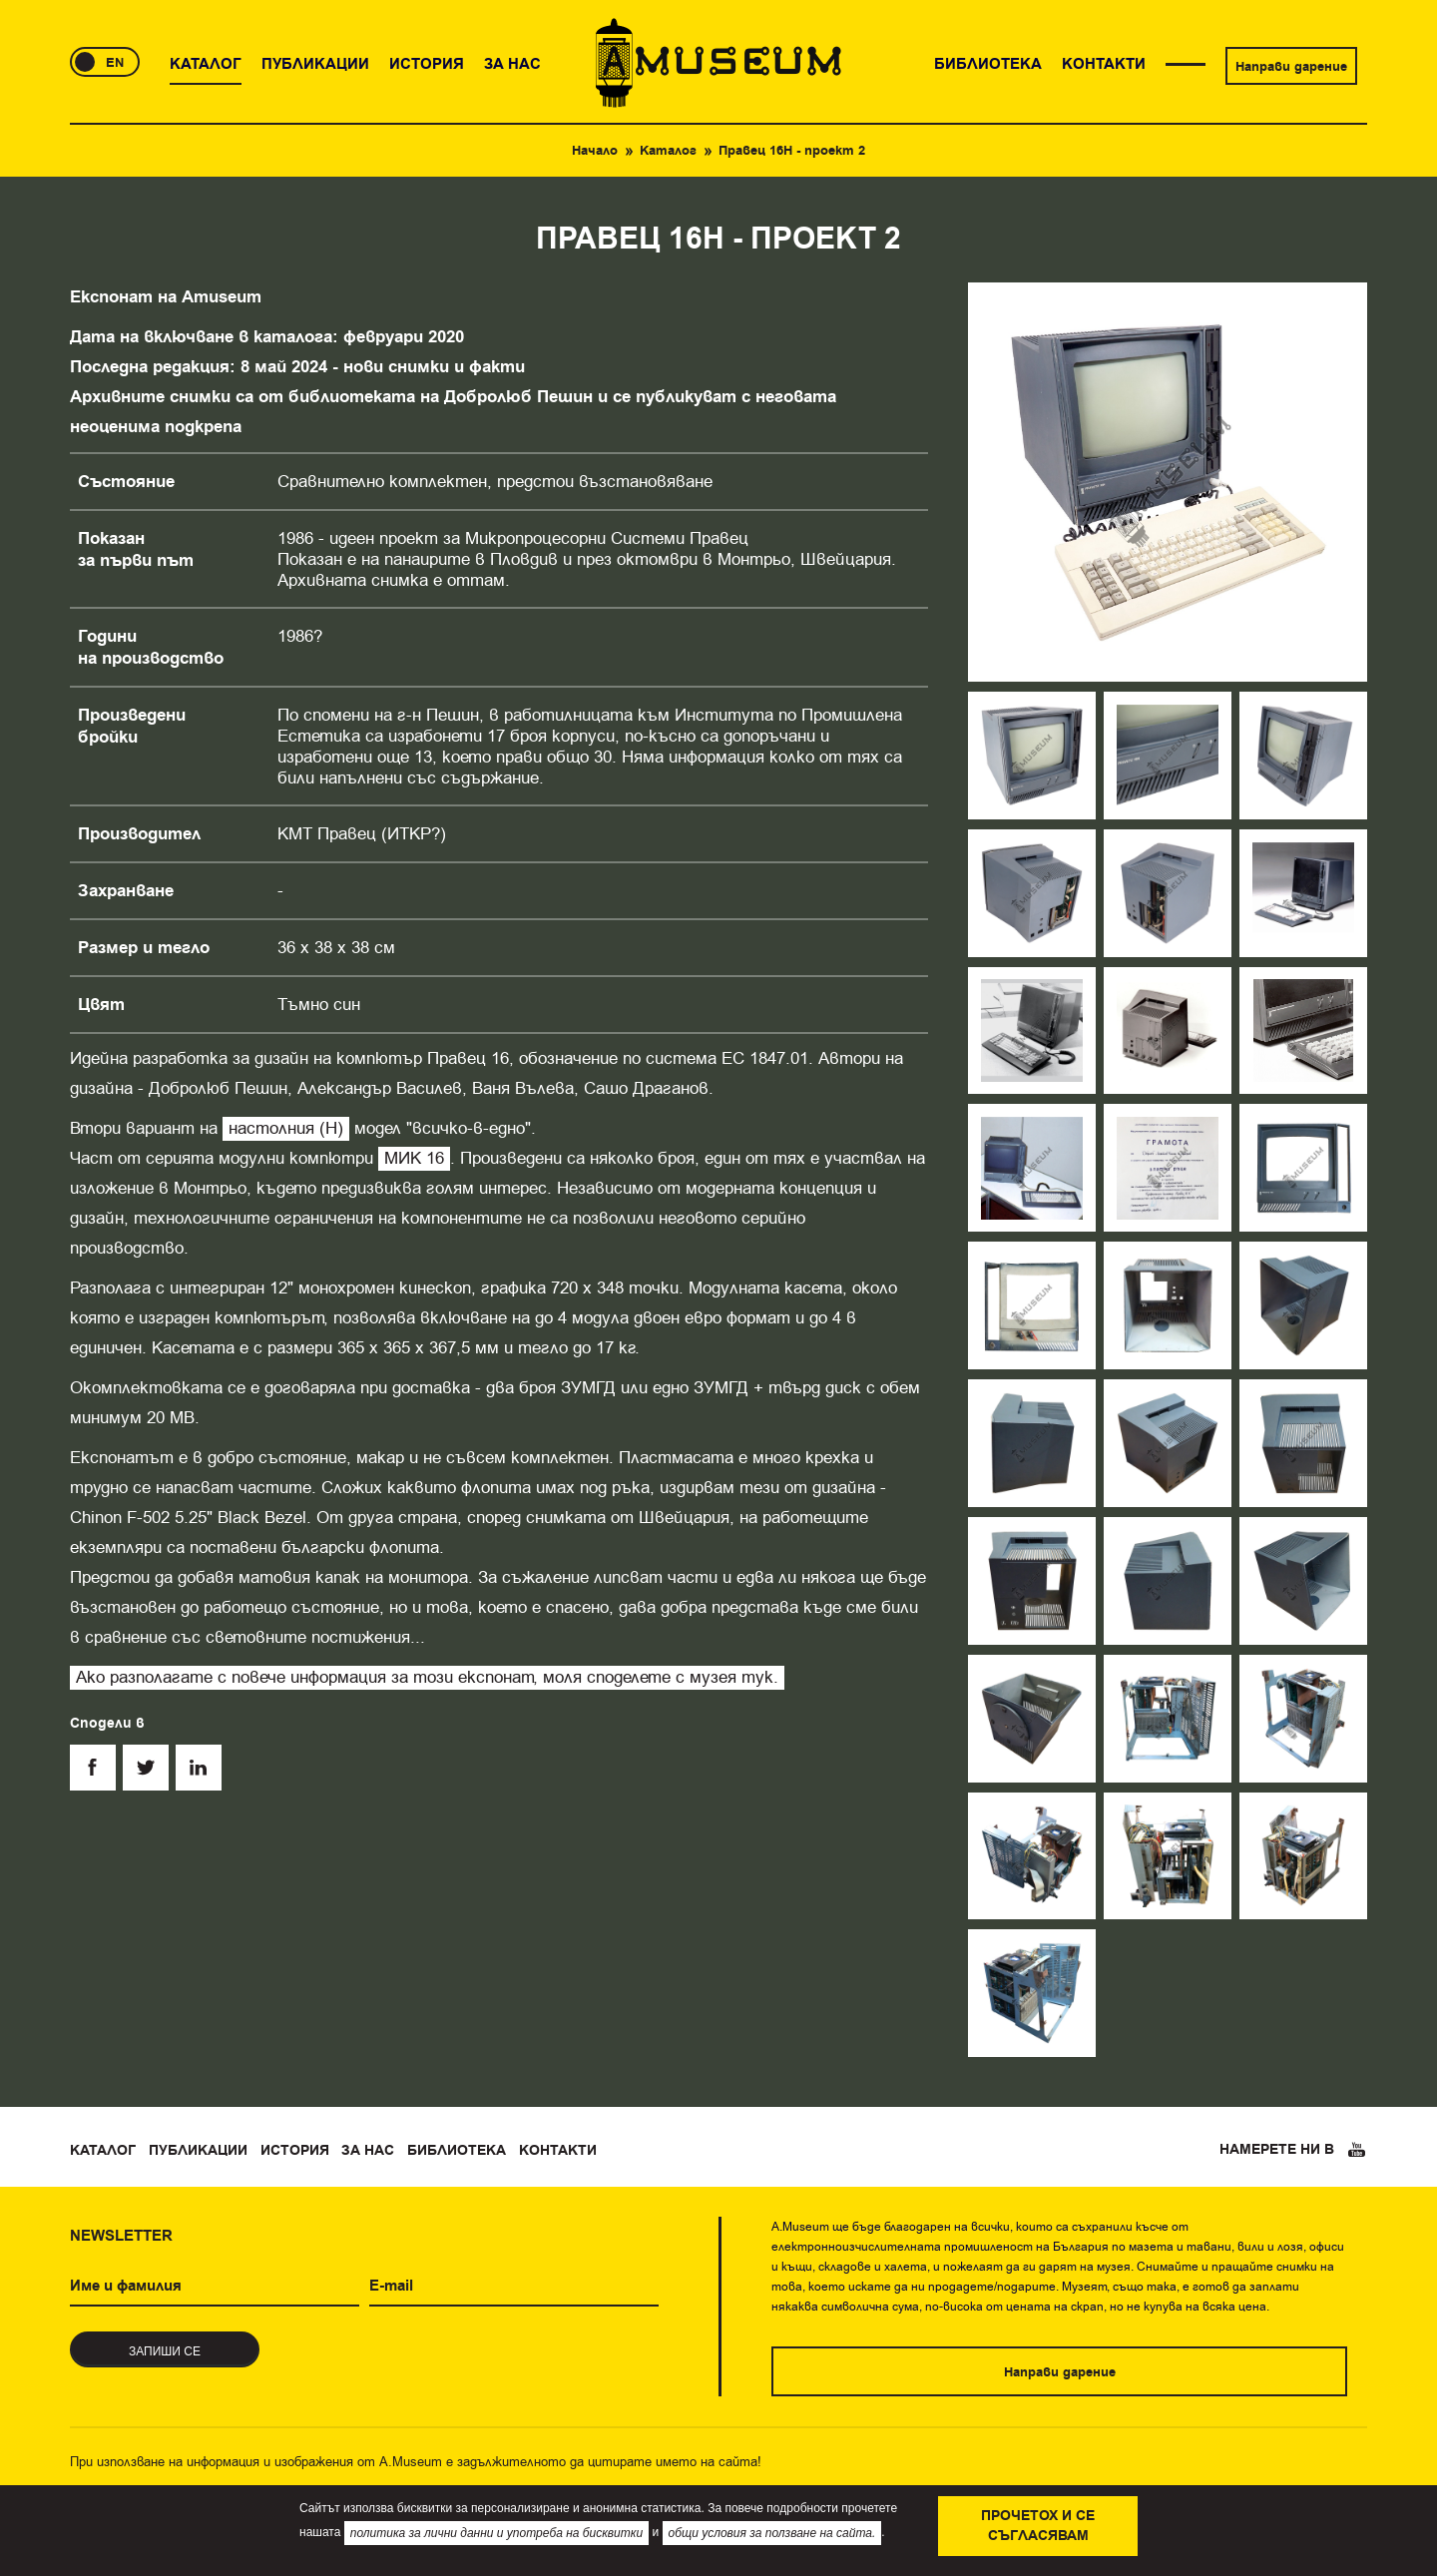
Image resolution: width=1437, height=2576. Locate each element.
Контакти (558, 2151)
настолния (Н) (286, 1128)
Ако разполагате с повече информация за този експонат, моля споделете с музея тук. (427, 1677)
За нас (367, 2151)
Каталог (668, 151)
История (294, 2151)
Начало (595, 151)
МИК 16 (414, 1158)
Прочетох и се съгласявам (1038, 2526)
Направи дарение (1291, 67)
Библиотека (456, 2151)
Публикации (198, 2151)
